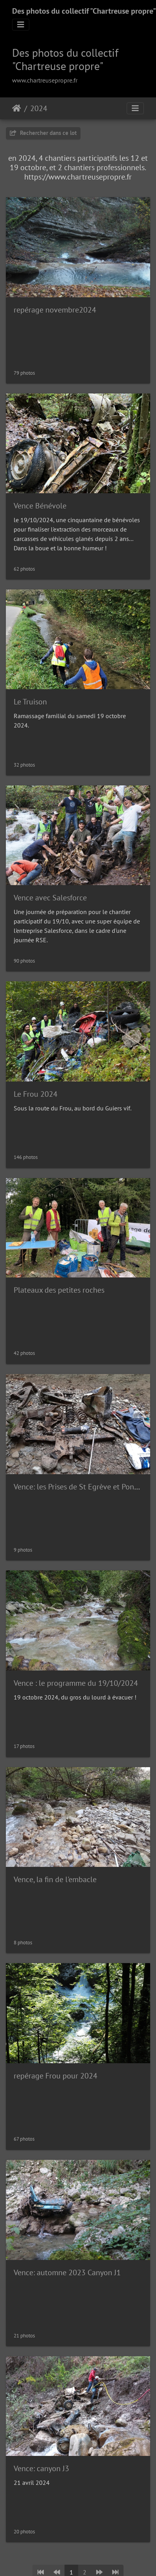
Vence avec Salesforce (50, 898)
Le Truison (30, 702)
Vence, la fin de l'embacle (55, 1879)
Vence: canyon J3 (41, 2468)
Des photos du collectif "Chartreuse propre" (84, 11)
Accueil (16, 108)
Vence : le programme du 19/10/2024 (76, 1683)
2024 (38, 108)
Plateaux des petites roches (59, 1290)
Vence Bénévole (40, 506)
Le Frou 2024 (35, 1094)
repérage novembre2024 (55, 310)
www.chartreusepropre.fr (44, 80)
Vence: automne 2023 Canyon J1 (67, 2272)
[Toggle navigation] (20, 25)
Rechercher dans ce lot (43, 133)
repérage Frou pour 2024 (55, 2076)
